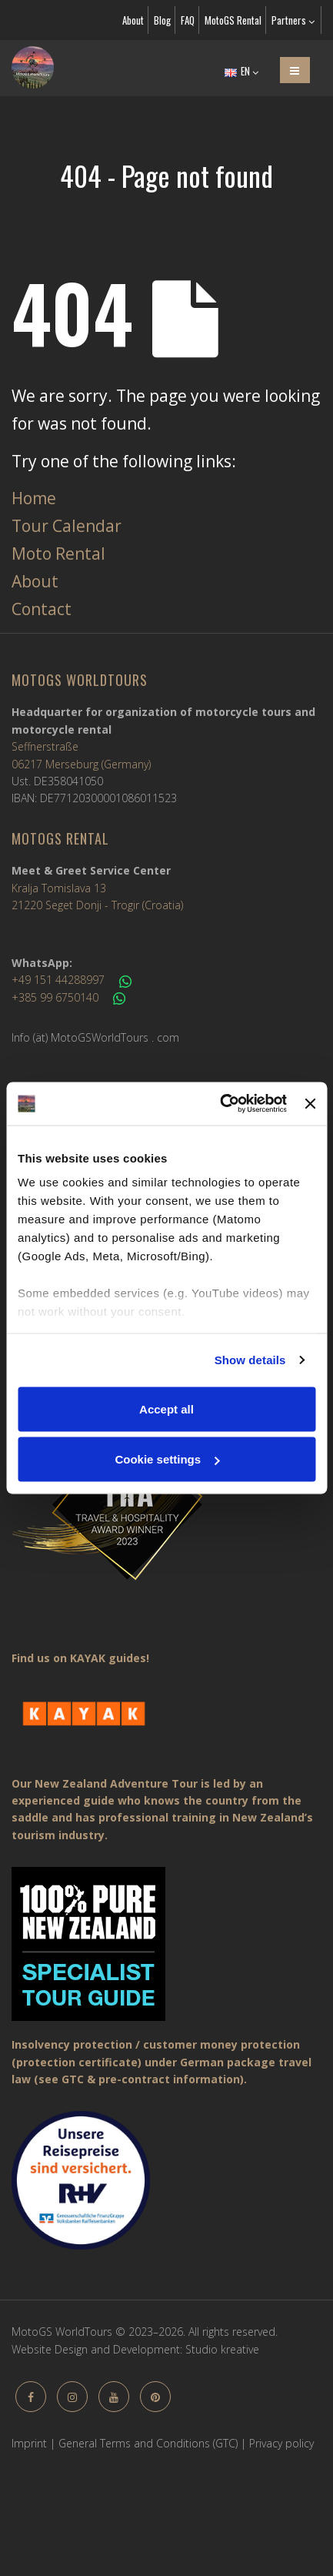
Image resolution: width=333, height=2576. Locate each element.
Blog (162, 20)
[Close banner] (310, 1103)
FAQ (188, 20)
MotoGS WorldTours (80, 680)
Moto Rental (58, 553)
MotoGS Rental (233, 20)
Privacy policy (281, 2443)
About (133, 20)
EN (241, 71)
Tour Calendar (67, 526)
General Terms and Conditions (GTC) (148, 2443)
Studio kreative (222, 2349)
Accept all (166, 1408)
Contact (42, 609)
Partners (293, 20)
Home (34, 498)
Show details (250, 1360)
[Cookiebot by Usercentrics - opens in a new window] (219, 1104)
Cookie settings (167, 1459)
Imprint (29, 2443)
